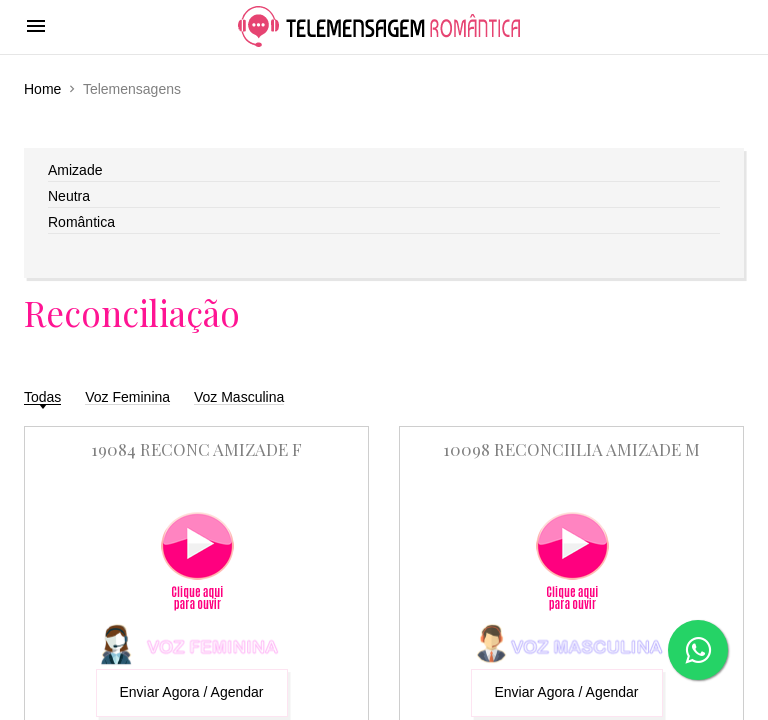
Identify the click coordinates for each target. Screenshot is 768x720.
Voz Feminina (127, 397)
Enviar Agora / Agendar (192, 692)
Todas (42, 397)
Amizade (75, 170)
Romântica (81, 222)
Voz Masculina (239, 397)
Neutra (69, 196)
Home (42, 89)
